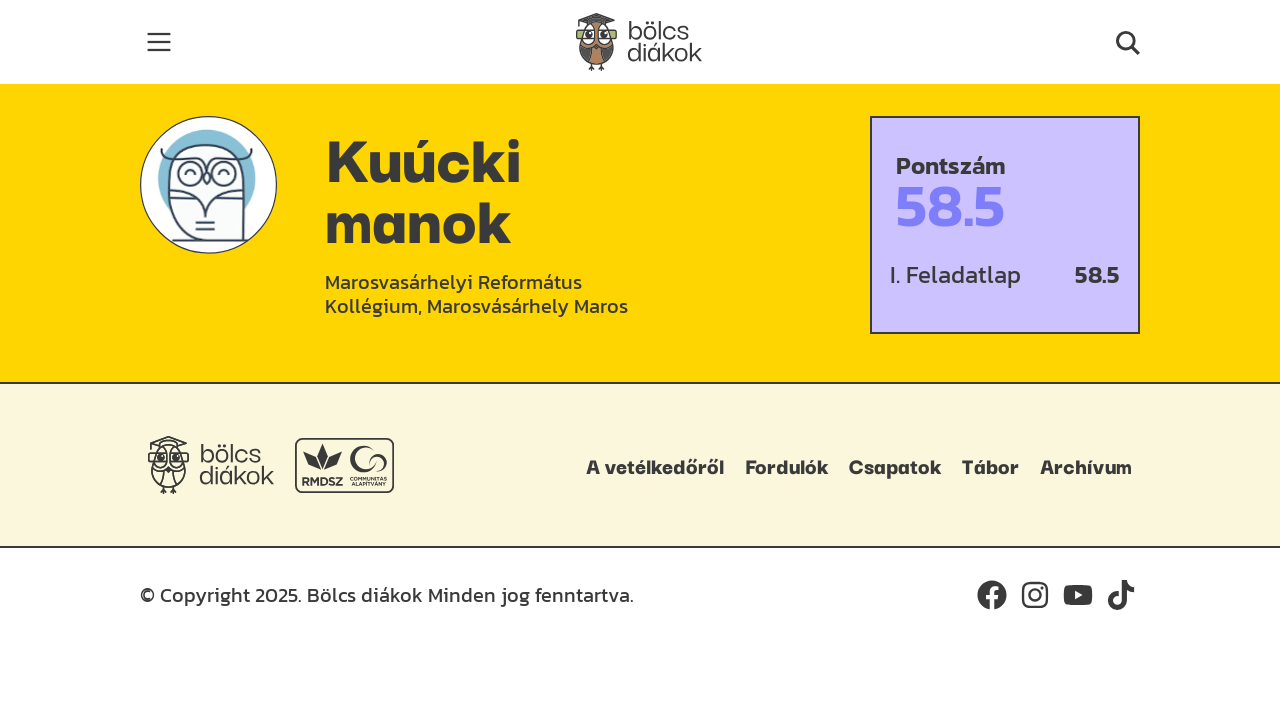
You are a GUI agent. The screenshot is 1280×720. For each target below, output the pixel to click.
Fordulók (786, 465)
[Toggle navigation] (159, 42)
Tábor (990, 465)
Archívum (1086, 465)
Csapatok (895, 465)
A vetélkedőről (655, 465)
